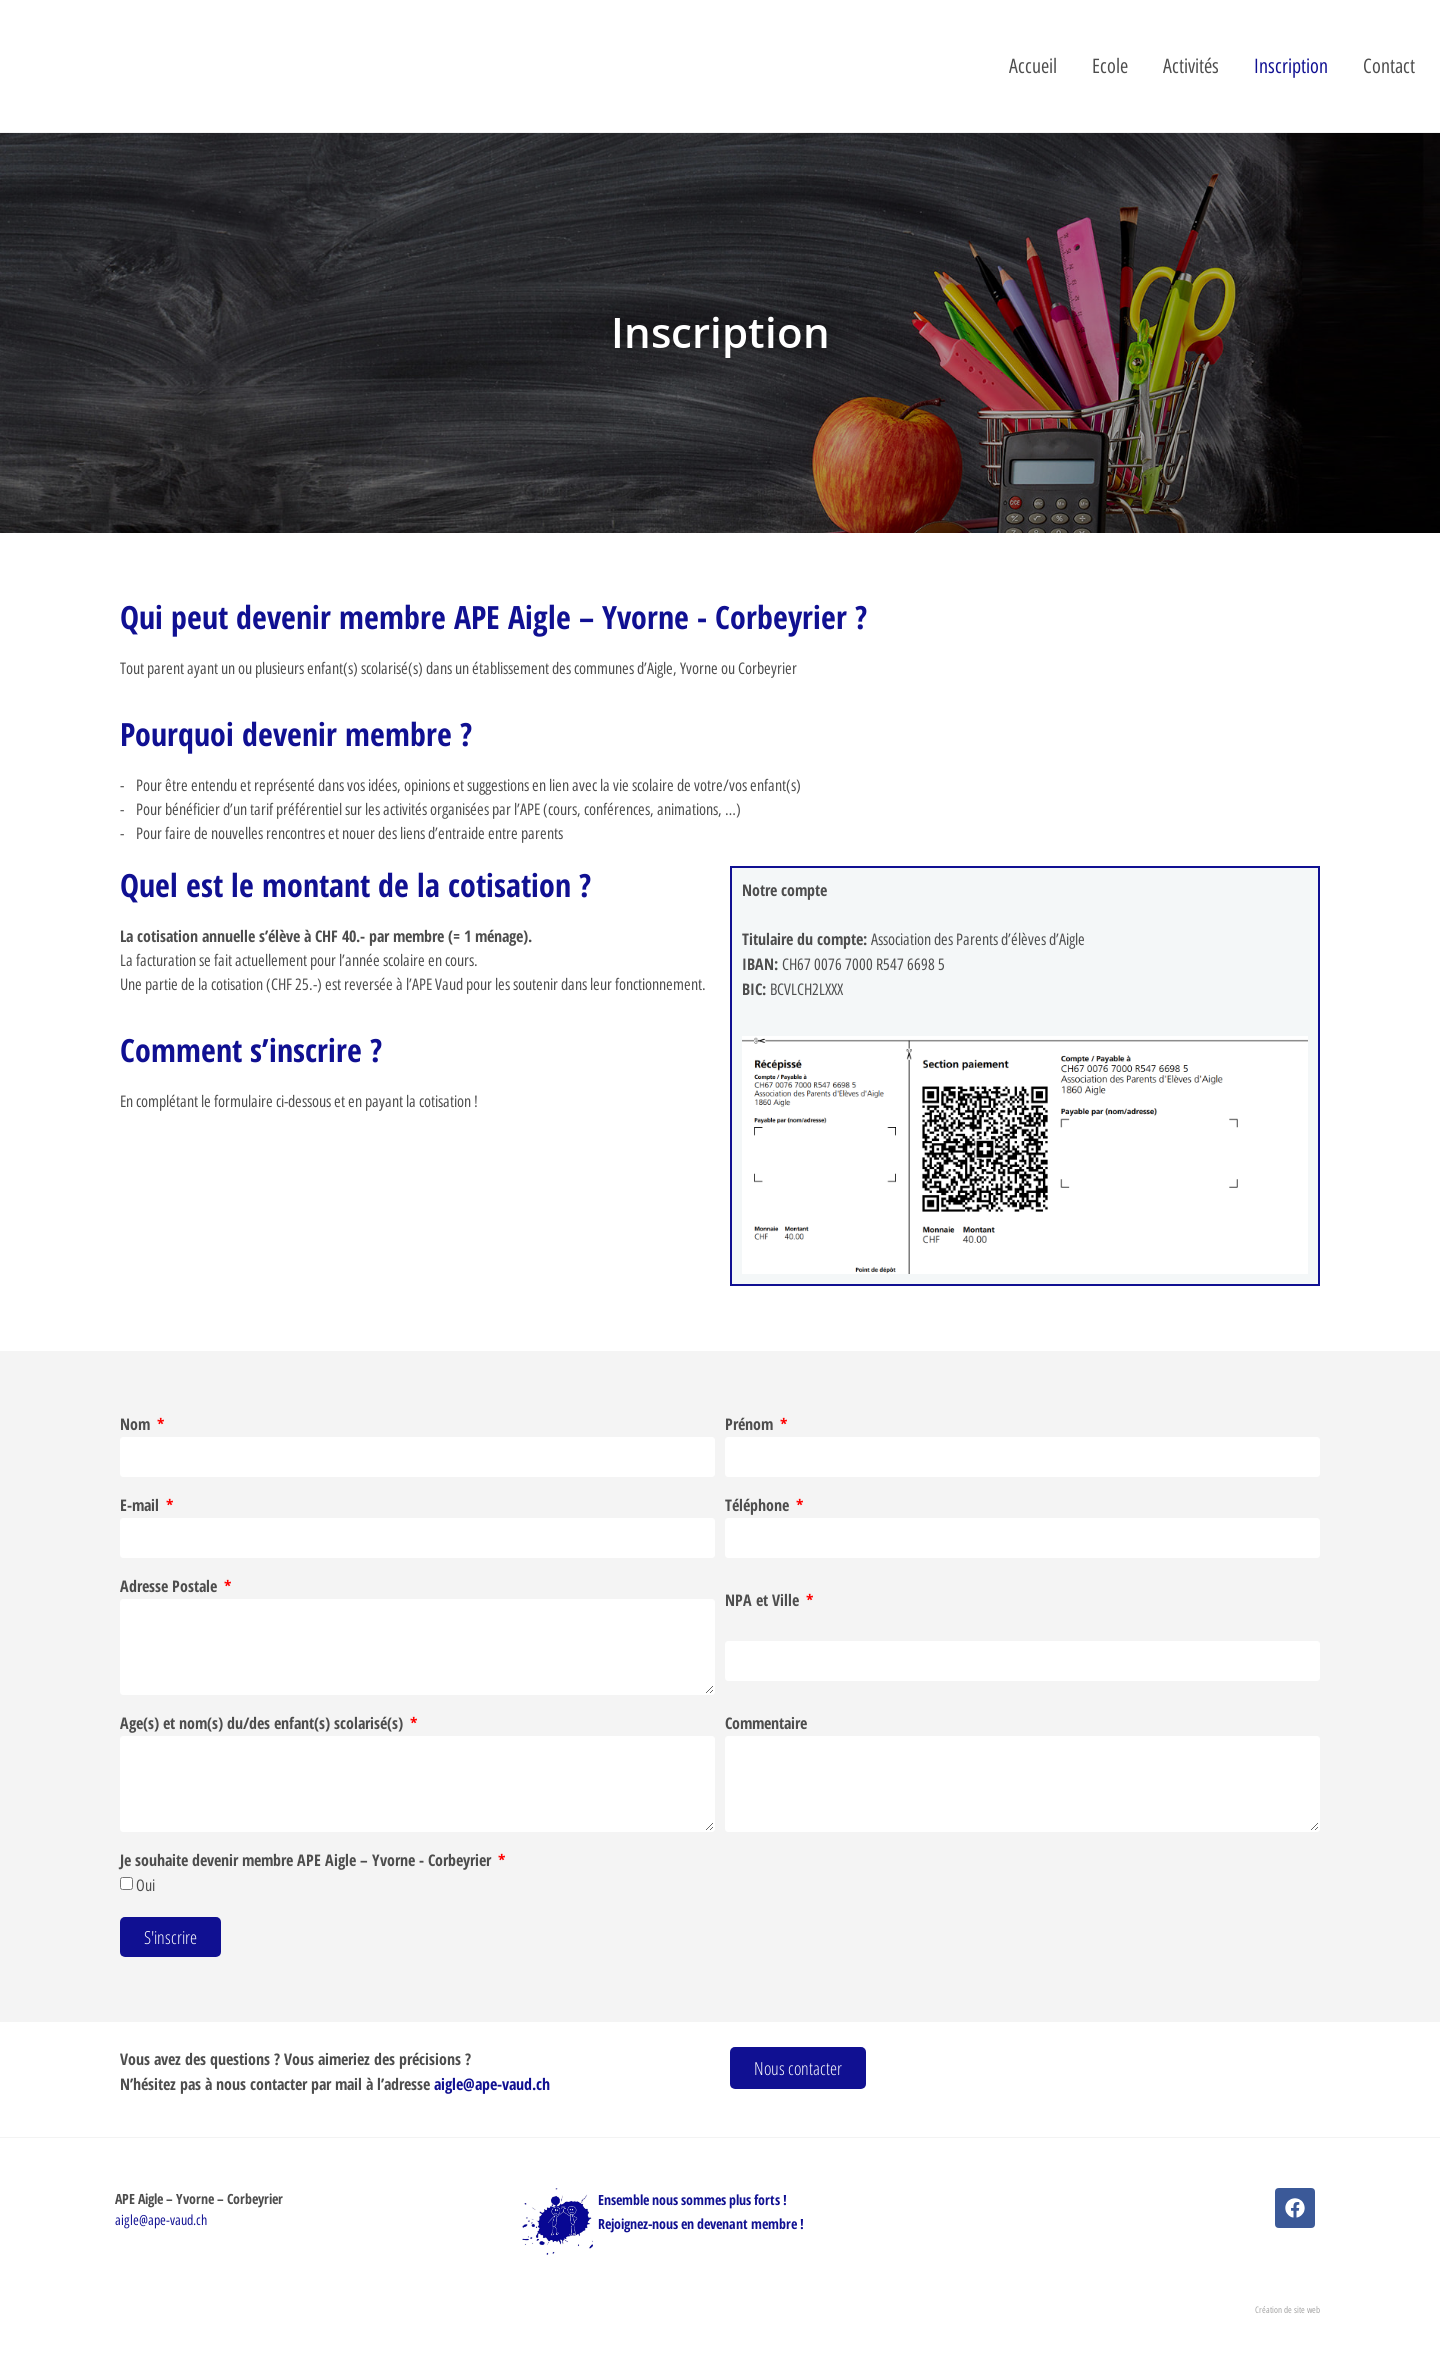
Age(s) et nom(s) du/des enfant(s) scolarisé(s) (263, 1724)
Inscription (1291, 66)
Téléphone (759, 1506)
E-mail (141, 1506)
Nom (137, 1425)
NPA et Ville (764, 1601)
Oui (145, 1885)
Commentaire (766, 1724)
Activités (1191, 66)
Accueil (1033, 66)
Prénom (751, 1425)
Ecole (1110, 66)
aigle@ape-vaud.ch (492, 2084)
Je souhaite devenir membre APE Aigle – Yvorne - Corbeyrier (307, 1861)
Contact (1389, 66)
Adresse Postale (170, 1587)
